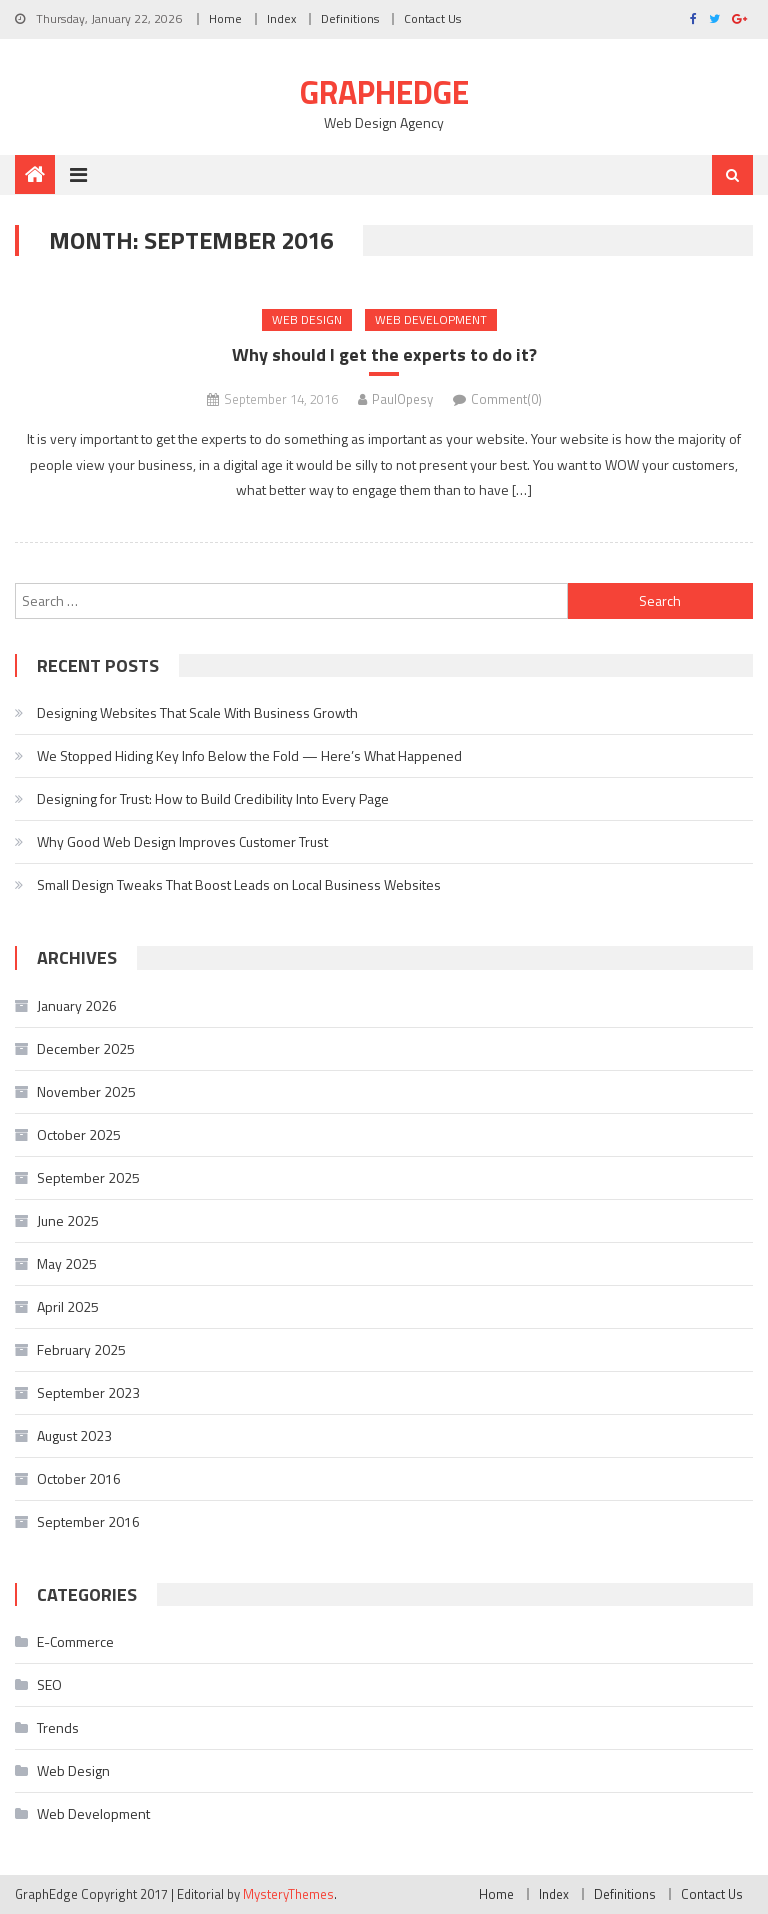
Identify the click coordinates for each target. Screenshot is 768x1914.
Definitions (350, 18)
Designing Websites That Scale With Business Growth (197, 712)
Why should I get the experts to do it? (384, 354)
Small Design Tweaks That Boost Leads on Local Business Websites (239, 884)
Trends (58, 1727)
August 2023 (74, 1435)
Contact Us (432, 18)
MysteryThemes (288, 1894)
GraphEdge (384, 92)
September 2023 (88, 1392)
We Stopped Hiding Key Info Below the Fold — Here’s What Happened (249, 755)
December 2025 (86, 1048)
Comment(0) (506, 399)
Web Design (307, 319)
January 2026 (77, 1005)
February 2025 (81, 1349)
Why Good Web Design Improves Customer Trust (182, 841)
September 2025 (88, 1177)
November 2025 (86, 1091)
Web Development (431, 319)
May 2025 (67, 1263)
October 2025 (79, 1134)
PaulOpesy (402, 399)
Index (281, 18)
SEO (49, 1684)
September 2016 (88, 1521)
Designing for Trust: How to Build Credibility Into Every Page (213, 798)
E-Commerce (75, 1641)
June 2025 (68, 1220)
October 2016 (79, 1478)
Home (225, 18)
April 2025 (68, 1306)
